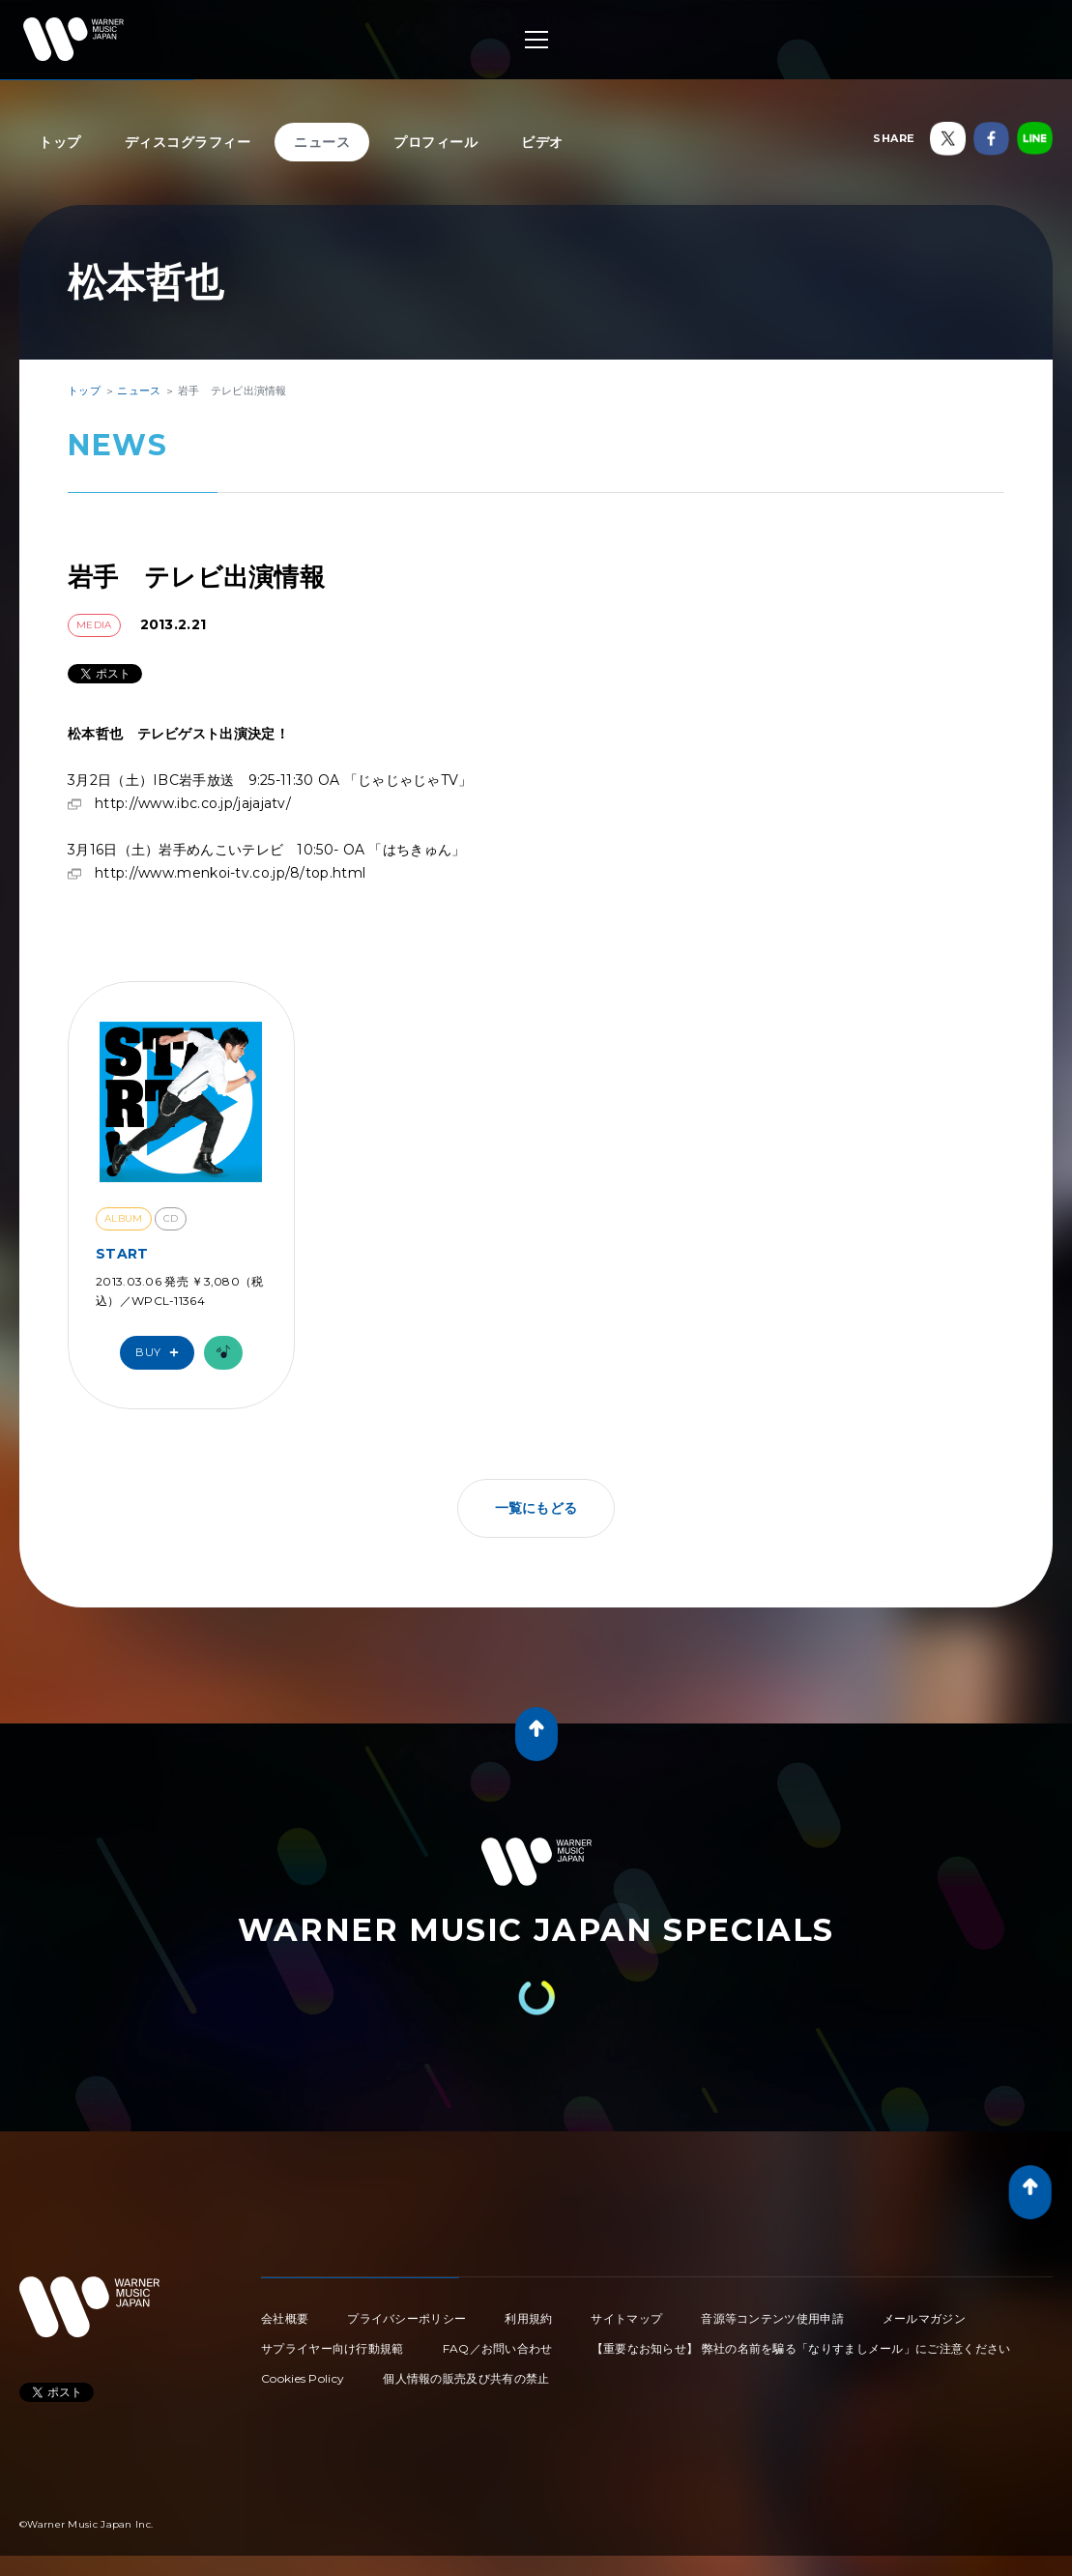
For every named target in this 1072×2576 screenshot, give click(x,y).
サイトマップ (626, 2318)
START (122, 1253)
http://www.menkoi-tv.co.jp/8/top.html (230, 873)
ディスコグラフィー (188, 142)
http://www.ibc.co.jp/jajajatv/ (193, 803)
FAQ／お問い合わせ (498, 2348)
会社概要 (284, 2318)
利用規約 (528, 2318)
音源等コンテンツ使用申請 (772, 2318)
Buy (161, 1353)
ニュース (322, 142)
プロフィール (435, 142)
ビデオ (542, 142)
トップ (60, 142)
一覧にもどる (536, 1508)
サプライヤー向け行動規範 (332, 2348)
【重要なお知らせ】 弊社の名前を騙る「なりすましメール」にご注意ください (801, 2348)
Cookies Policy (302, 2378)
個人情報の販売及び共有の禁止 (466, 2378)
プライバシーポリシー (406, 2318)
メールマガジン (924, 2318)
